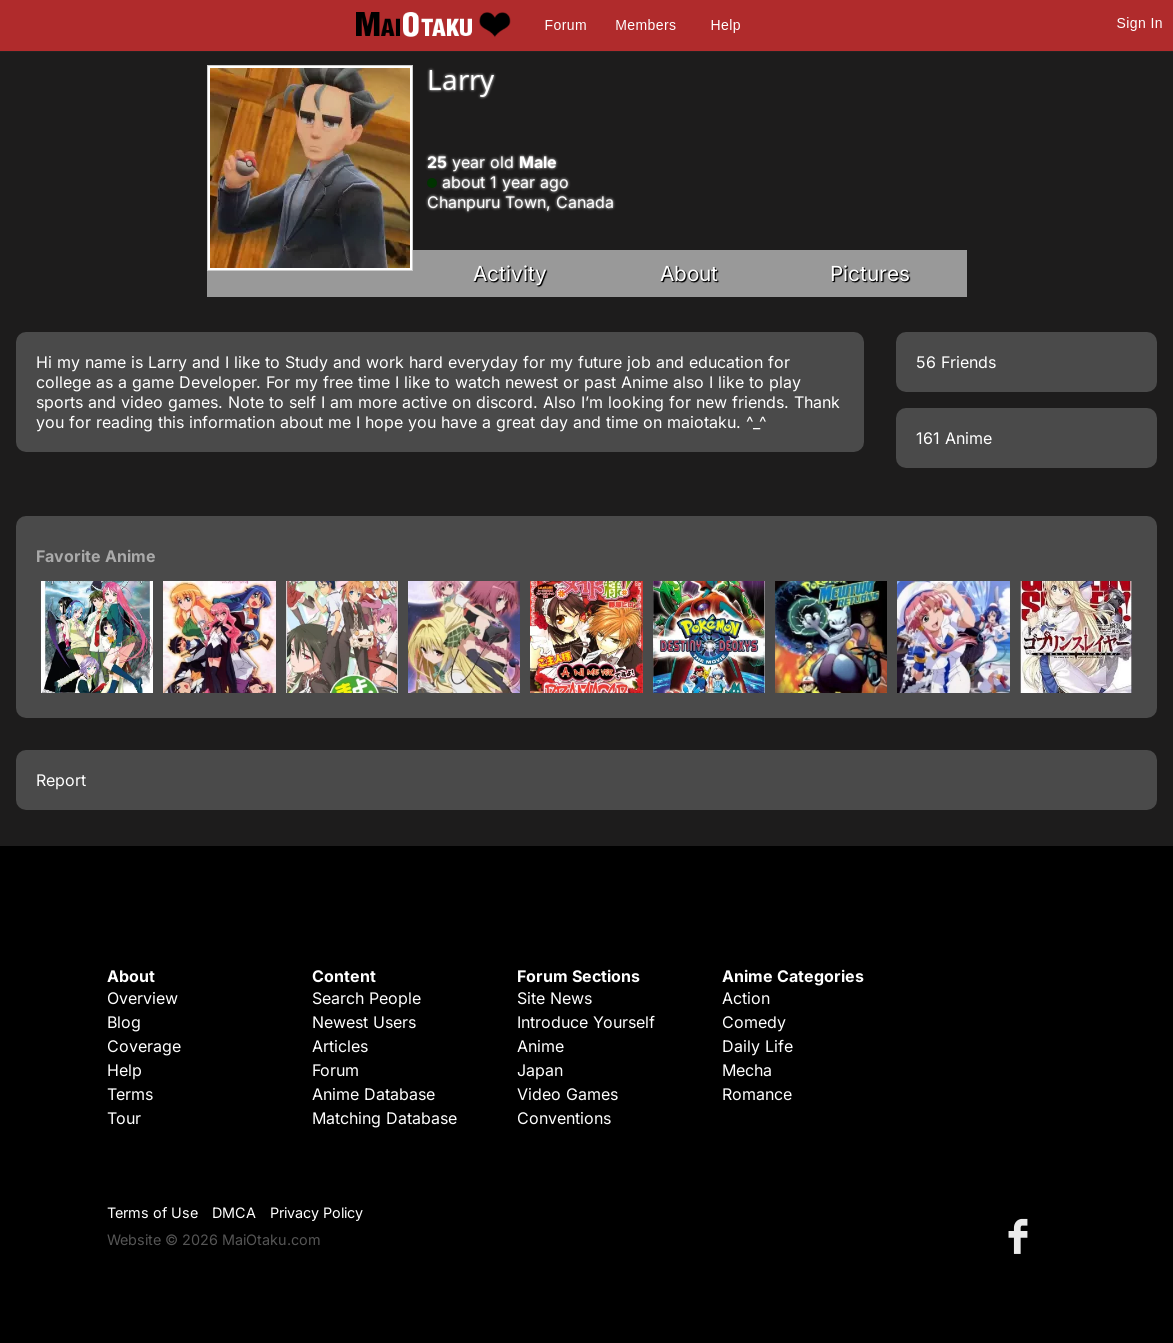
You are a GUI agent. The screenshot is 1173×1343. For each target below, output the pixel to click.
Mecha (747, 1070)
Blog (124, 1022)
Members (645, 25)
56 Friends (956, 362)
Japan (540, 1070)
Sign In (1140, 23)
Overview (142, 998)
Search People (366, 998)
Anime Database (373, 1094)
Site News (554, 998)
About (689, 273)
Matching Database (384, 1118)
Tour (124, 1118)
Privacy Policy (316, 1212)
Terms (130, 1094)
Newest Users (364, 1022)
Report (61, 780)
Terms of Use (152, 1212)
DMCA (234, 1212)
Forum (566, 25)
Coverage (144, 1046)
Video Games (567, 1094)
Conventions (564, 1118)
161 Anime (954, 438)
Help (726, 25)
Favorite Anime (96, 556)
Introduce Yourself (586, 1022)
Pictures (870, 273)
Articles (340, 1046)
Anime (540, 1046)
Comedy (754, 1022)
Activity (510, 273)
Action (746, 998)
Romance (757, 1094)
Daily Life (757, 1046)
